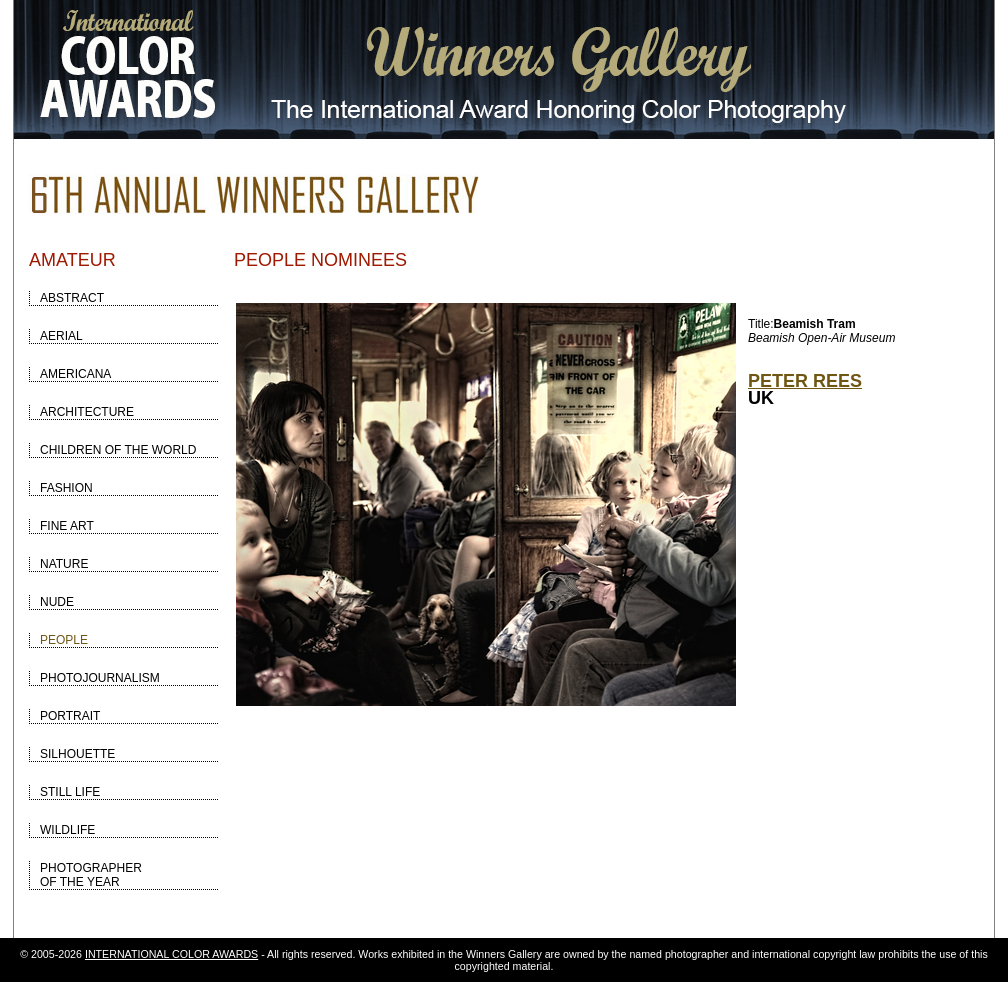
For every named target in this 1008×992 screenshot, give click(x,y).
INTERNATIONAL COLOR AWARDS (171, 954)
